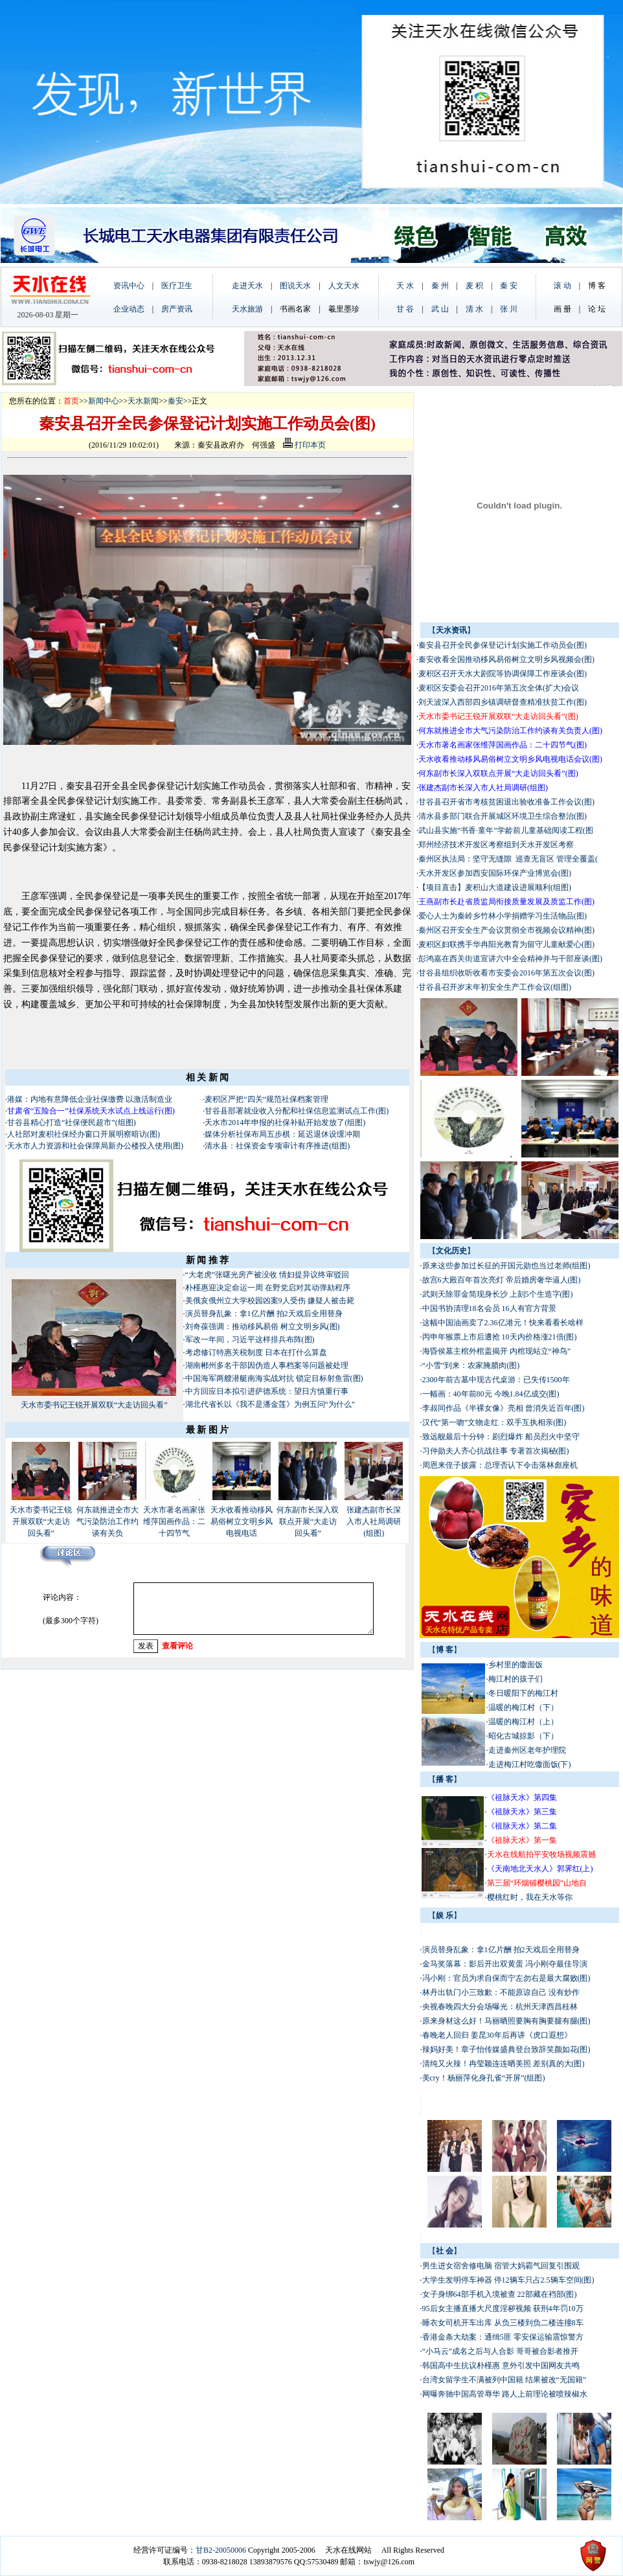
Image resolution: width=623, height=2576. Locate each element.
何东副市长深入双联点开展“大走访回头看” (308, 1521)
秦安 (175, 400)
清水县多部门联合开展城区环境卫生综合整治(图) (502, 816)
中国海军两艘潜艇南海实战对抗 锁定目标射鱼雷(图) (274, 1378)
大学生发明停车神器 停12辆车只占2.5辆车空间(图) (508, 2280)
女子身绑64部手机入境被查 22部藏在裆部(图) (499, 2294)
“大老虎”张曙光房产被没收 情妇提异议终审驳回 (267, 1274)
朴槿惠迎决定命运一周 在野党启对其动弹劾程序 (267, 1287)
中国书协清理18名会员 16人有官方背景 (490, 1308)
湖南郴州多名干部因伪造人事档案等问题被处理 (267, 1365)
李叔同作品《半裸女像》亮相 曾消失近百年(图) (503, 1408)
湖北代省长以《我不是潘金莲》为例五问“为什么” (270, 1404)
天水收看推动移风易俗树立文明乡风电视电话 (241, 1521)
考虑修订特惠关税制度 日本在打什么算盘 (257, 1352)
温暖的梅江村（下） (523, 1707)
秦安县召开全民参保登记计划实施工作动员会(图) (502, 645)
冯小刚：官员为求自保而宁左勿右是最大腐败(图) (506, 1978)
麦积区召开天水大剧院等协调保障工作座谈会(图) (502, 673)
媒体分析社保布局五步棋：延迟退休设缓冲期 (282, 1134)
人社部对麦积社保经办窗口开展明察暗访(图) (83, 1134)
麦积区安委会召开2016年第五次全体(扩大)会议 (498, 687)
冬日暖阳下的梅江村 (523, 1693)
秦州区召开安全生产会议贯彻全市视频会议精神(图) (506, 930)
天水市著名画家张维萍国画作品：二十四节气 (174, 1521)
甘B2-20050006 (221, 2550)
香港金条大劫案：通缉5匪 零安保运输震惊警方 (502, 2337)
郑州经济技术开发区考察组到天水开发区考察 (496, 844)
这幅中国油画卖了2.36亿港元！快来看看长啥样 (502, 1322)
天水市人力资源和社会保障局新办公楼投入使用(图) (95, 1145)
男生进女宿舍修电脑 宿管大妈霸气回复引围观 (501, 2265)
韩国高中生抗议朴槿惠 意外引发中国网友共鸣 (501, 2365)
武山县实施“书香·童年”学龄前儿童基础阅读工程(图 (505, 830)
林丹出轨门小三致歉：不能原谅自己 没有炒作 (501, 1992)
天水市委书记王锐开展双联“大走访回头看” (94, 1404)
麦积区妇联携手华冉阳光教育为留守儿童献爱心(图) (506, 944)
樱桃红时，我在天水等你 (529, 1897)
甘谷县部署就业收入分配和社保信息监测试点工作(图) (297, 1110)
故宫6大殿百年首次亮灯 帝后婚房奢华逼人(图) (501, 1279)
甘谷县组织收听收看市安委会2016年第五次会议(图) (506, 972)
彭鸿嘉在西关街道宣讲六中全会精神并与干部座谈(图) (510, 958)
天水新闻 (143, 400)
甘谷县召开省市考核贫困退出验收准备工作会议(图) (506, 801)
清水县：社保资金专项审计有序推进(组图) (277, 1145)
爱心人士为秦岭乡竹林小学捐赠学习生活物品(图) (502, 915)
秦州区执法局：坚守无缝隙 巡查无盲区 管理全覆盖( (508, 858)
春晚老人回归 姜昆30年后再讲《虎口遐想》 (497, 2035)
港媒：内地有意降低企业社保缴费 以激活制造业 (89, 1099)
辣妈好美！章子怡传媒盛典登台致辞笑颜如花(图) (506, 2049)
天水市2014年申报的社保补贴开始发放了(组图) (285, 1122)
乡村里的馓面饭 (515, 1664)
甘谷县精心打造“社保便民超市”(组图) (71, 1122)
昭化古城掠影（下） (523, 1735)
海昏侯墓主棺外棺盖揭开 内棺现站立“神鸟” (496, 1351)
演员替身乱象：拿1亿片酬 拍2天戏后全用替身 (264, 1313)
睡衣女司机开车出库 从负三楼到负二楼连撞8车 (502, 2322)
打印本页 (304, 445)
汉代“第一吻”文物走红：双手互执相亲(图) (494, 1422)
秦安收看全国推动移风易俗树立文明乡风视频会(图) (506, 659)
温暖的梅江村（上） (523, 1721)
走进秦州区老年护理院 (527, 1750)
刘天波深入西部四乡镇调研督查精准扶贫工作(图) (502, 702)
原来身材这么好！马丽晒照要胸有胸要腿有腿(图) (506, 2020)
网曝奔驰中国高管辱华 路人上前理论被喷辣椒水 (504, 2394)
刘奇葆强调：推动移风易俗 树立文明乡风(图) (262, 1326)
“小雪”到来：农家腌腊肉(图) (471, 1365)
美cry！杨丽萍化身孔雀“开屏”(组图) (483, 2077)
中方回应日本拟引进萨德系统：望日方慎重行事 (266, 1391)
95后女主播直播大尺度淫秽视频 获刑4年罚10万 (502, 2308)
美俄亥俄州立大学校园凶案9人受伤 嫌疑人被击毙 (269, 1300)
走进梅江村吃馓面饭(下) (529, 1764)
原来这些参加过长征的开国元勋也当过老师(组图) (506, 1265)
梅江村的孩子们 (515, 1678)
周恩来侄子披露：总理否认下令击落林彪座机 (500, 1465)
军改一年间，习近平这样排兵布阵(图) (250, 1339)
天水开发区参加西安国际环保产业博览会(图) (494, 873)
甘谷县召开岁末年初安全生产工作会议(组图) (494, 987)
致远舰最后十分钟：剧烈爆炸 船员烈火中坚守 (501, 1436)
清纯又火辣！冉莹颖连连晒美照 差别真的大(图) (503, 2063)
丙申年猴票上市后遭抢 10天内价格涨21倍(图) (499, 1336)
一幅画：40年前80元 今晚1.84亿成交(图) (491, 1393)
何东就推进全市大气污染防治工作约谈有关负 (107, 1521)
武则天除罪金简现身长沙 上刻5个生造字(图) (497, 1294)
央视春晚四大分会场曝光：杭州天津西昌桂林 (500, 2006)
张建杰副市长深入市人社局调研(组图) (373, 1521)
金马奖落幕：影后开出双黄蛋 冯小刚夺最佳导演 (504, 1963)
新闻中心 (103, 400)
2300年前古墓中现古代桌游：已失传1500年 (496, 1379)
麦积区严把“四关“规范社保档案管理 (266, 1099)
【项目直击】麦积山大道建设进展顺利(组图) (494, 887)
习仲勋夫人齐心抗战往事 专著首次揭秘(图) (495, 1450)
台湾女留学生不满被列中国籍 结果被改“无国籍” (504, 2379)
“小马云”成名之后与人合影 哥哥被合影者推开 (500, 2351)
